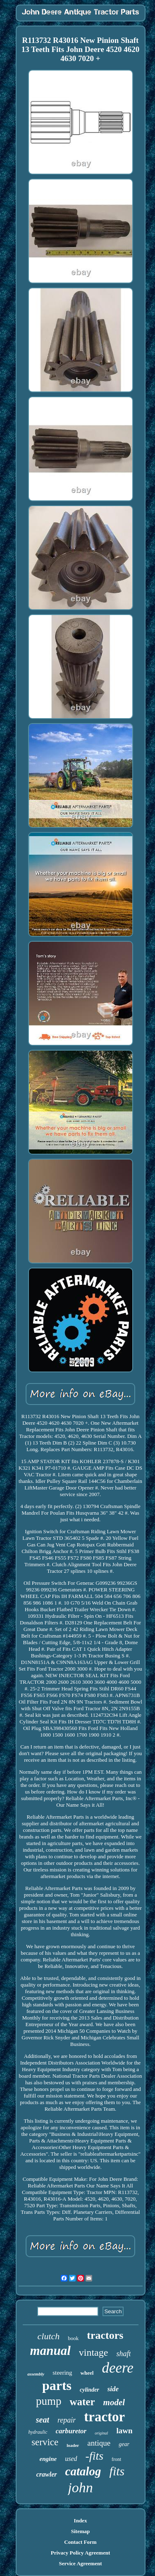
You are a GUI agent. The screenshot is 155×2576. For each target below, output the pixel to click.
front (116, 2459)
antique (98, 2443)
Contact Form (80, 2542)
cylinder (89, 2390)
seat (42, 2419)
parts (57, 2385)
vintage (93, 2352)
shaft (123, 2354)
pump (49, 2401)
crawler (46, 2474)
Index (80, 2520)
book (73, 2338)
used (71, 2458)
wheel (87, 2373)
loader (73, 2445)
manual (50, 2350)
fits (117, 2471)
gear (124, 2444)
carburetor (71, 2431)
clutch (49, 2336)
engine (48, 2459)
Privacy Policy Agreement (80, 2553)
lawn (124, 2430)
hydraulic (38, 2432)
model (114, 2402)
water (82, 2401)
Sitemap (80, 2531)
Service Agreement (80, 2563)
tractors (105, 2335)
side (113, 2389)
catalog (83, 2471)
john (80, 2487)
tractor (104, 2416)
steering (62, 2372)
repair (66, 2420)
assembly (35, 2373)
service (44, 2442)
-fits (95, 2455)
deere (117, 2368)
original (101, 2433)
